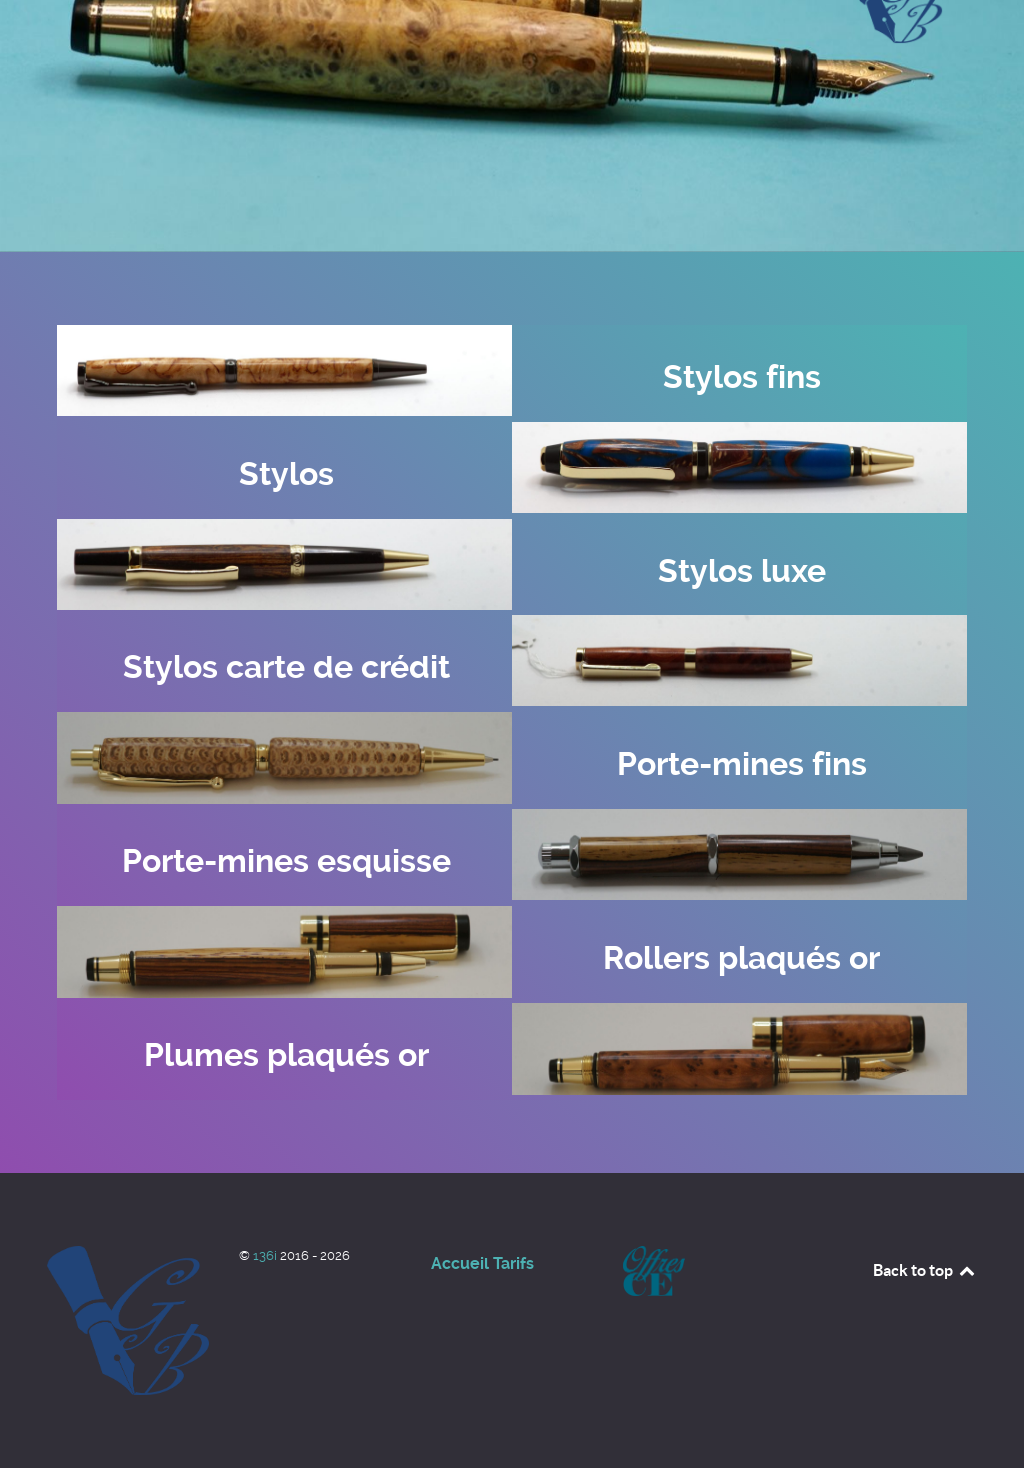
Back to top (925, 1270)
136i (266, 1255)
